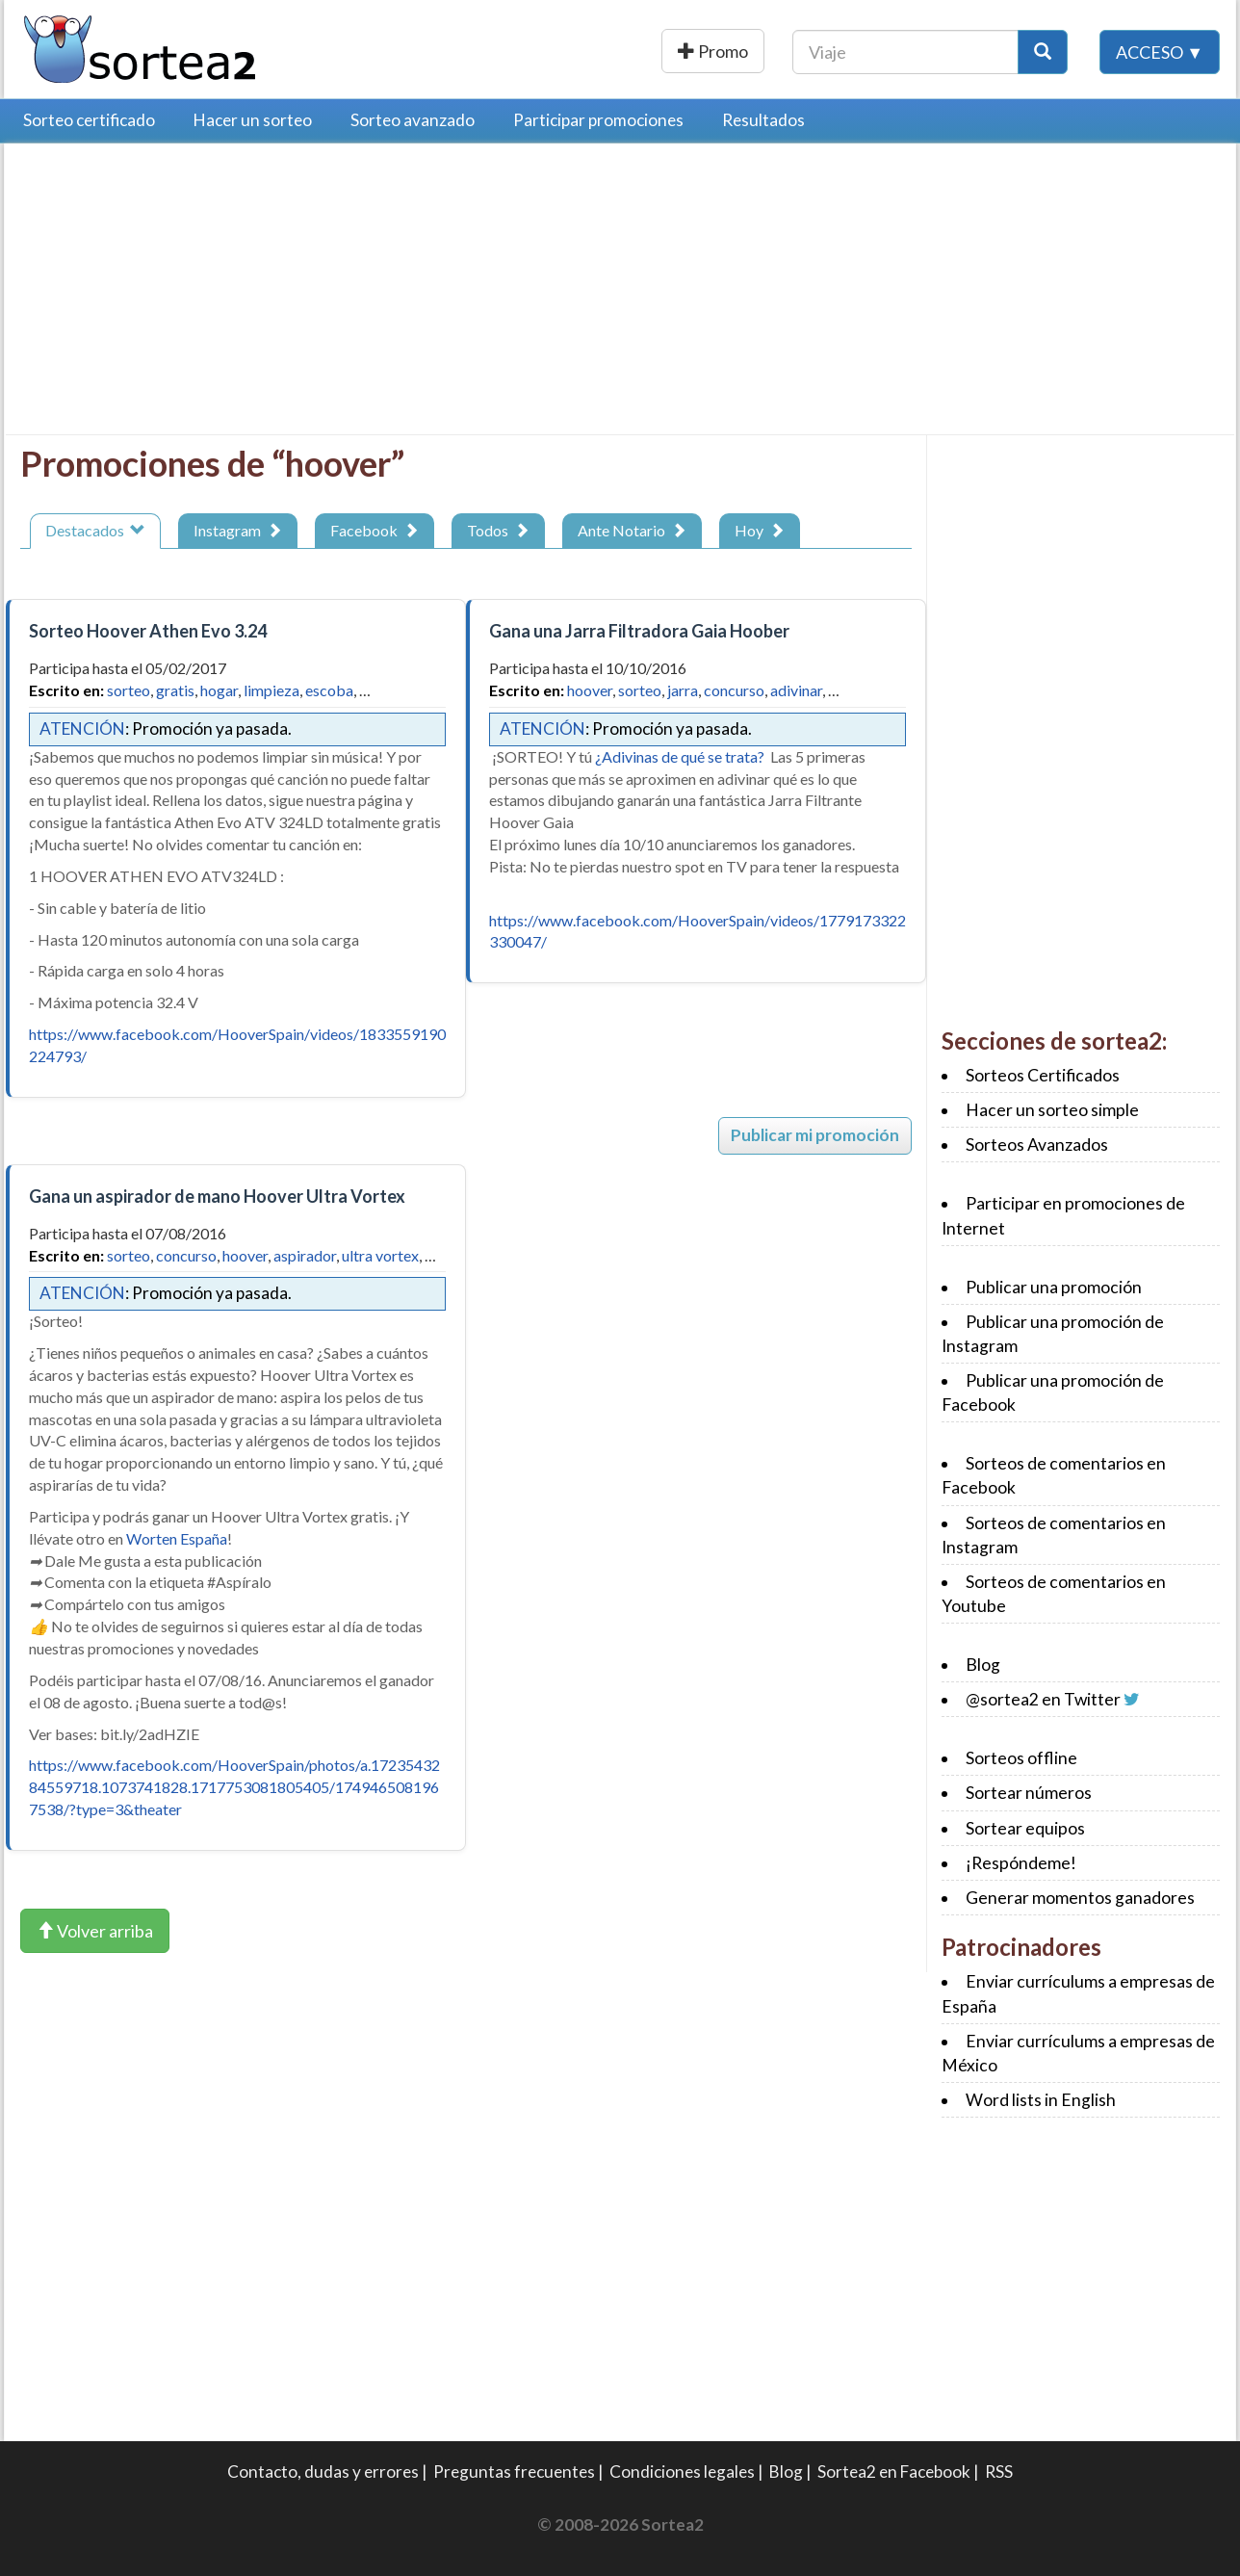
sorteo (128, 690)
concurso (734, 690)
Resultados (763, 120)
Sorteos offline (1021, 1758)
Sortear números (1029, 1792)
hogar (219, 690)
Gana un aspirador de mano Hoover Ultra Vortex (217, 1196)
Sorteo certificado (89, 120)
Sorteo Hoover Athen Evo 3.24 (148, 630)
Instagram (238, 530)
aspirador (304, 1255)
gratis (175, 690)
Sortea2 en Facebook (893, 2471)
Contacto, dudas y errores (323, 2471)
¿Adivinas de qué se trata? (679, 756)
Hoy (760, 530)
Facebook (374, 530)
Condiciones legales (682, 2471)
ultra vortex (380, 1255)
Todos (498, 530)
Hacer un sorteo (253, 120)
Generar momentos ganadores (1080, 1897)
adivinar (796, 690)
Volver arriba (95, 1930)
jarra (682, 690)
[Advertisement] (182, 294)
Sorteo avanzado (412, 120)
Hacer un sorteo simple (1052, 1110)
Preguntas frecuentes (514, 2471)
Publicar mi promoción (815, 1135)
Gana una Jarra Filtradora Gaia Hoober (639, 630)
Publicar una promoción (656, 51)
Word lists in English (1041, 2100)
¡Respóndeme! (1021, 1863)
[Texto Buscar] (905, 51)
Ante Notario (632, 530)
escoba (329, 690)
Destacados (95, 530)
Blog (983, 1664)
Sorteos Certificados (1043, 1075)
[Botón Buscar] (1043, 51)
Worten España (176, 1538)
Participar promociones (598, 120)
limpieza (271, 690)
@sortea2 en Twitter (1043, 1699)
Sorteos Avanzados (1037, 1144)
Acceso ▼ (1159, 51)
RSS (999, 2471)
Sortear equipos (1025, 1828)
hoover (589, 690)
